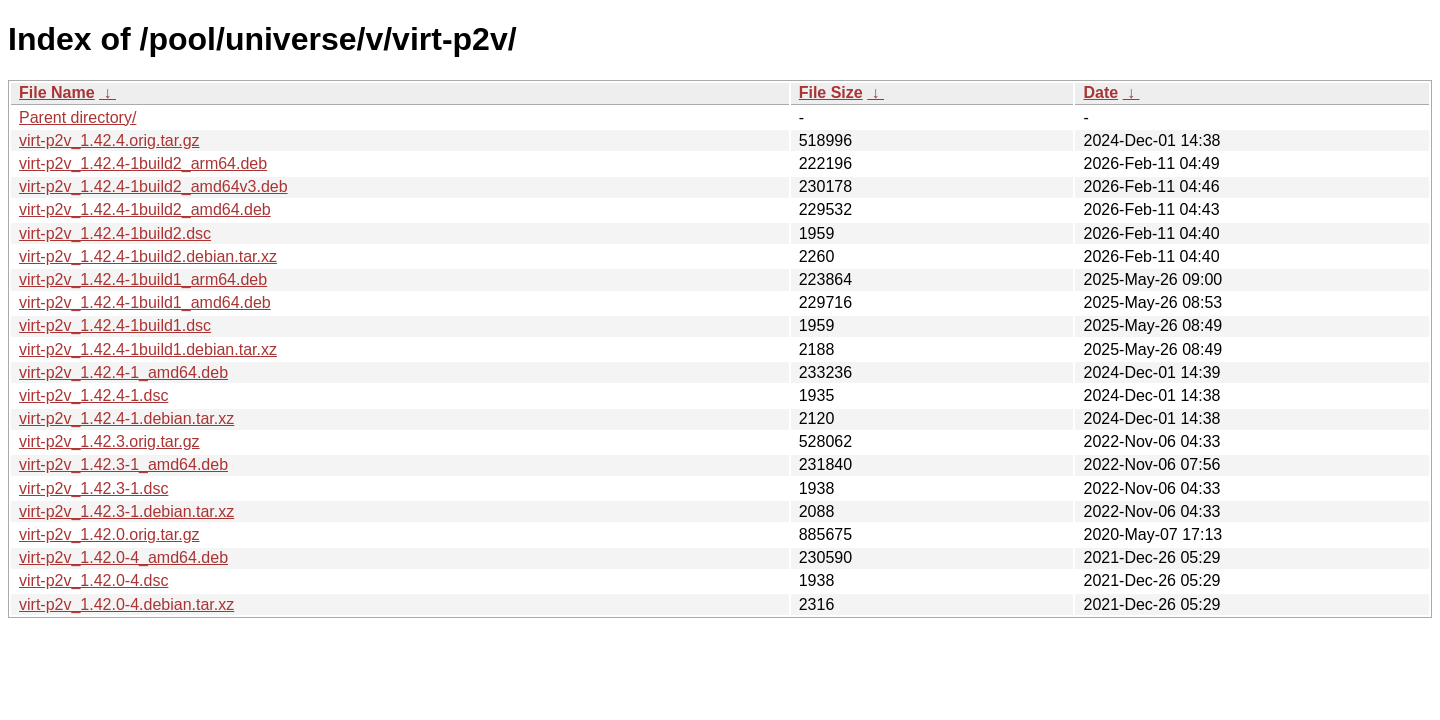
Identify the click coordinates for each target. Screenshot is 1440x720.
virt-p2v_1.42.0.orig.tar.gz (109, 534)
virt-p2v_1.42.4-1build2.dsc (115, 233)
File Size (831, 92)
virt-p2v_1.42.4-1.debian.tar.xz (126, 418)
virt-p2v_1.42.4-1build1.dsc (115, 325)
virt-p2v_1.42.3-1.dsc (93, 488)
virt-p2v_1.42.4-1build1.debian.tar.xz (148, 349)
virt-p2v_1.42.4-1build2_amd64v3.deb (153, 186)
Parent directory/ (77, 117)
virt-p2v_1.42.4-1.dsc (93, 395)
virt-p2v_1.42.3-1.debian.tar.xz (126, 511)
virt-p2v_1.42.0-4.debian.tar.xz (126, 604)
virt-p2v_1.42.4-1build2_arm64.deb (143, 163)
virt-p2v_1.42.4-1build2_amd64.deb (145, 209)
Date (1100, 92)
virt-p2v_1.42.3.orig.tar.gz (109, 441)
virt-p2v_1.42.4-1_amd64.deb (123, 372)
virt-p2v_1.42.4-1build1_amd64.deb (145, 302)
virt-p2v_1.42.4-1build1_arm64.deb (143, 279)
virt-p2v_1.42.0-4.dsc (93, 580)
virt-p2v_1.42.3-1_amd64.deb (123, 464)
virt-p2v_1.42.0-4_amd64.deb (123, 557)
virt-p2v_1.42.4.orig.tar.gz (109, 140)
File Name (57, 92)
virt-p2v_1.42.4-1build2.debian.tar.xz (148, 256)
